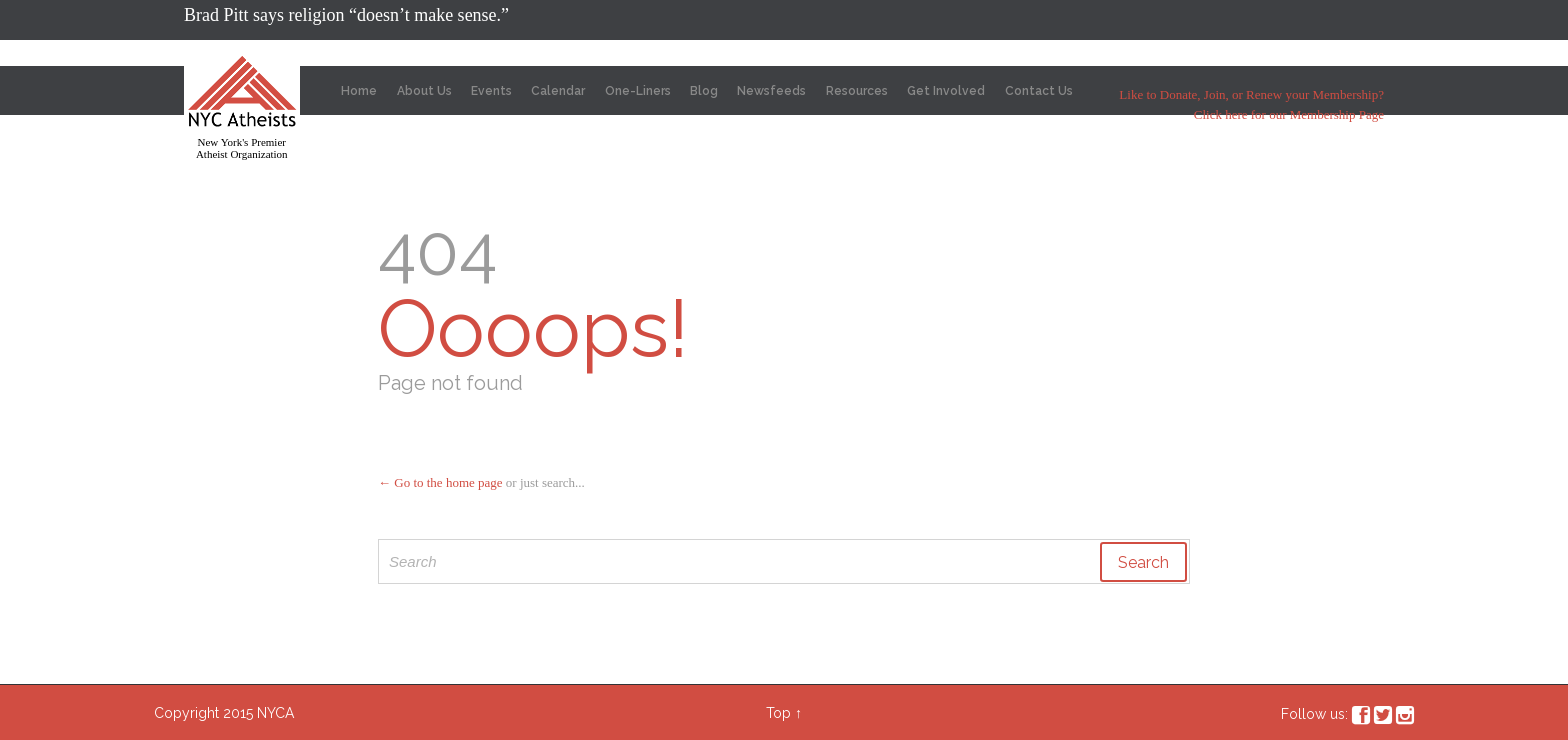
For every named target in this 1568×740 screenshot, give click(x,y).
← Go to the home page (440, 482)
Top (778, 713)
